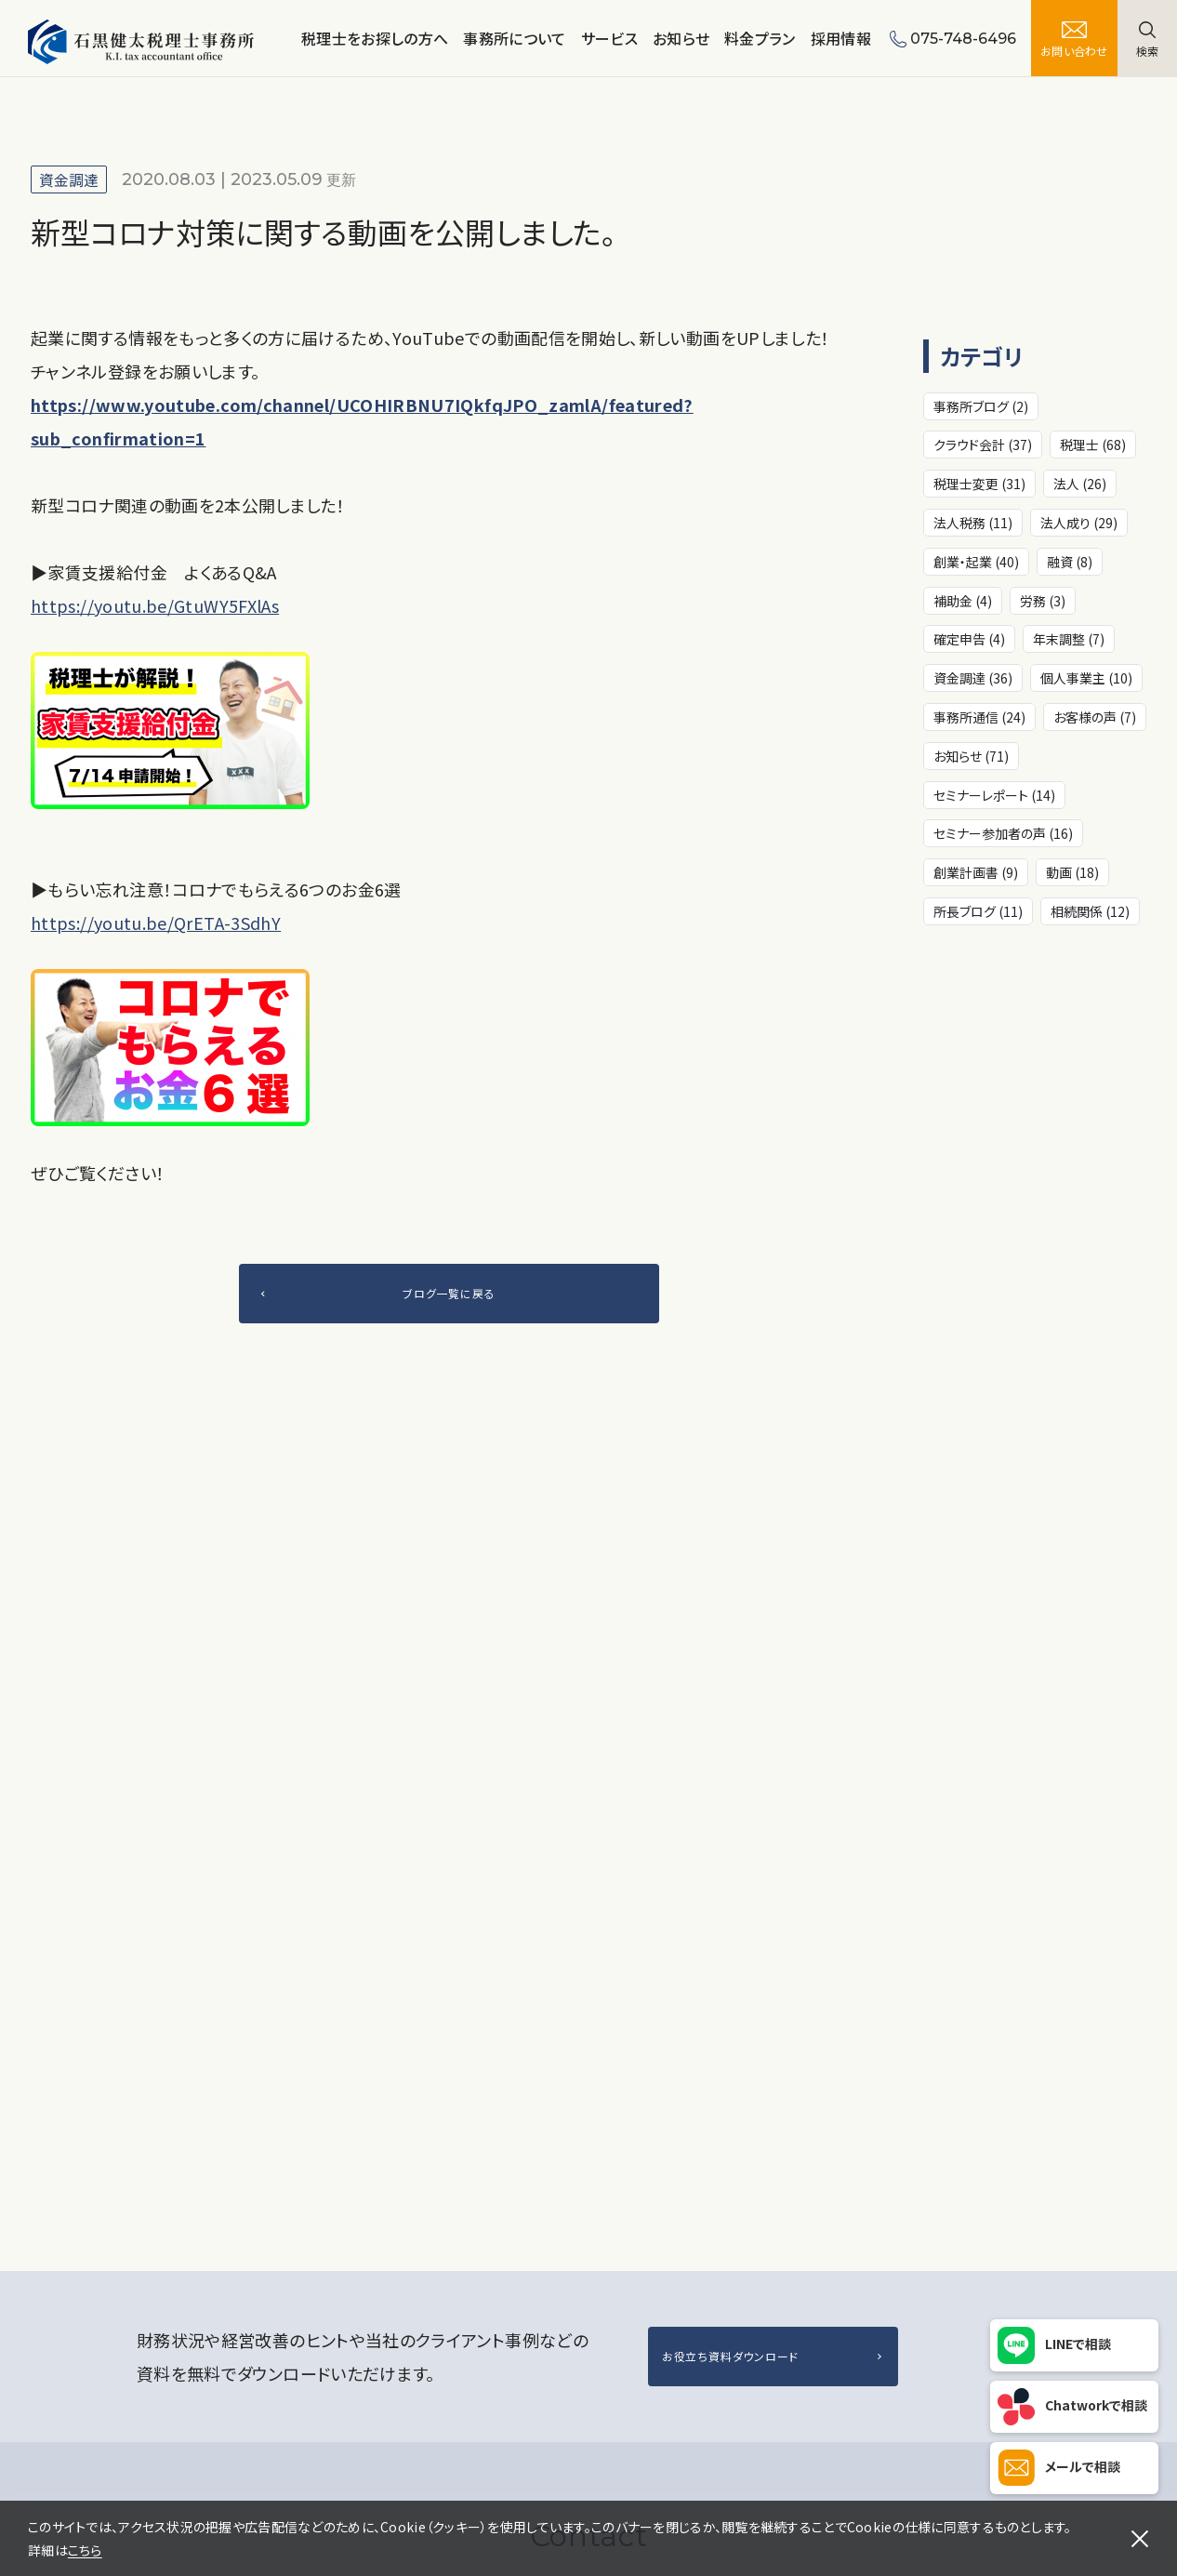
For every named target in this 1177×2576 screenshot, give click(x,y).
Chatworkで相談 (1096, 2405)
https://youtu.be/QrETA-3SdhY (156, 922)
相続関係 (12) (1090, 911)
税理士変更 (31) (979, 483)
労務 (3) (1042, 600)
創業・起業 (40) (976, 561)
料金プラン (760, 38)
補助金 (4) (962, 600)
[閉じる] (1140, 2539)
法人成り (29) (1078, 522)
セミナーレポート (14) (994, 795)
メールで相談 (1082, 2466)
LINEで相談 (1078, 2343)
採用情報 (841, 38)
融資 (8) (1069, 561)
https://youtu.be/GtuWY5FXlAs (155, 605)
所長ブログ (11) (978, 911)
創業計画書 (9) (975, 872)
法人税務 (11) (972, 522)
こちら (85, 2550)
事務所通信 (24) (979, 717)
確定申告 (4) (969, 639)
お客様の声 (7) (1094, 717)
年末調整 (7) (1068, 639)
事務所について (514, 38)
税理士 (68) (1093, 444)
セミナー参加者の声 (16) (1003, 833)
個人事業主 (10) (1086, 678)
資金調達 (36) (972, 678)
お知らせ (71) (971, 756)
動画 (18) (1072, 872)
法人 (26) (1079, 483)
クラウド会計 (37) (982, 444)
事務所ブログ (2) (980, 406)
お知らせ (681, 38)
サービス (609, 38)
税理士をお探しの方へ (374, 38)
